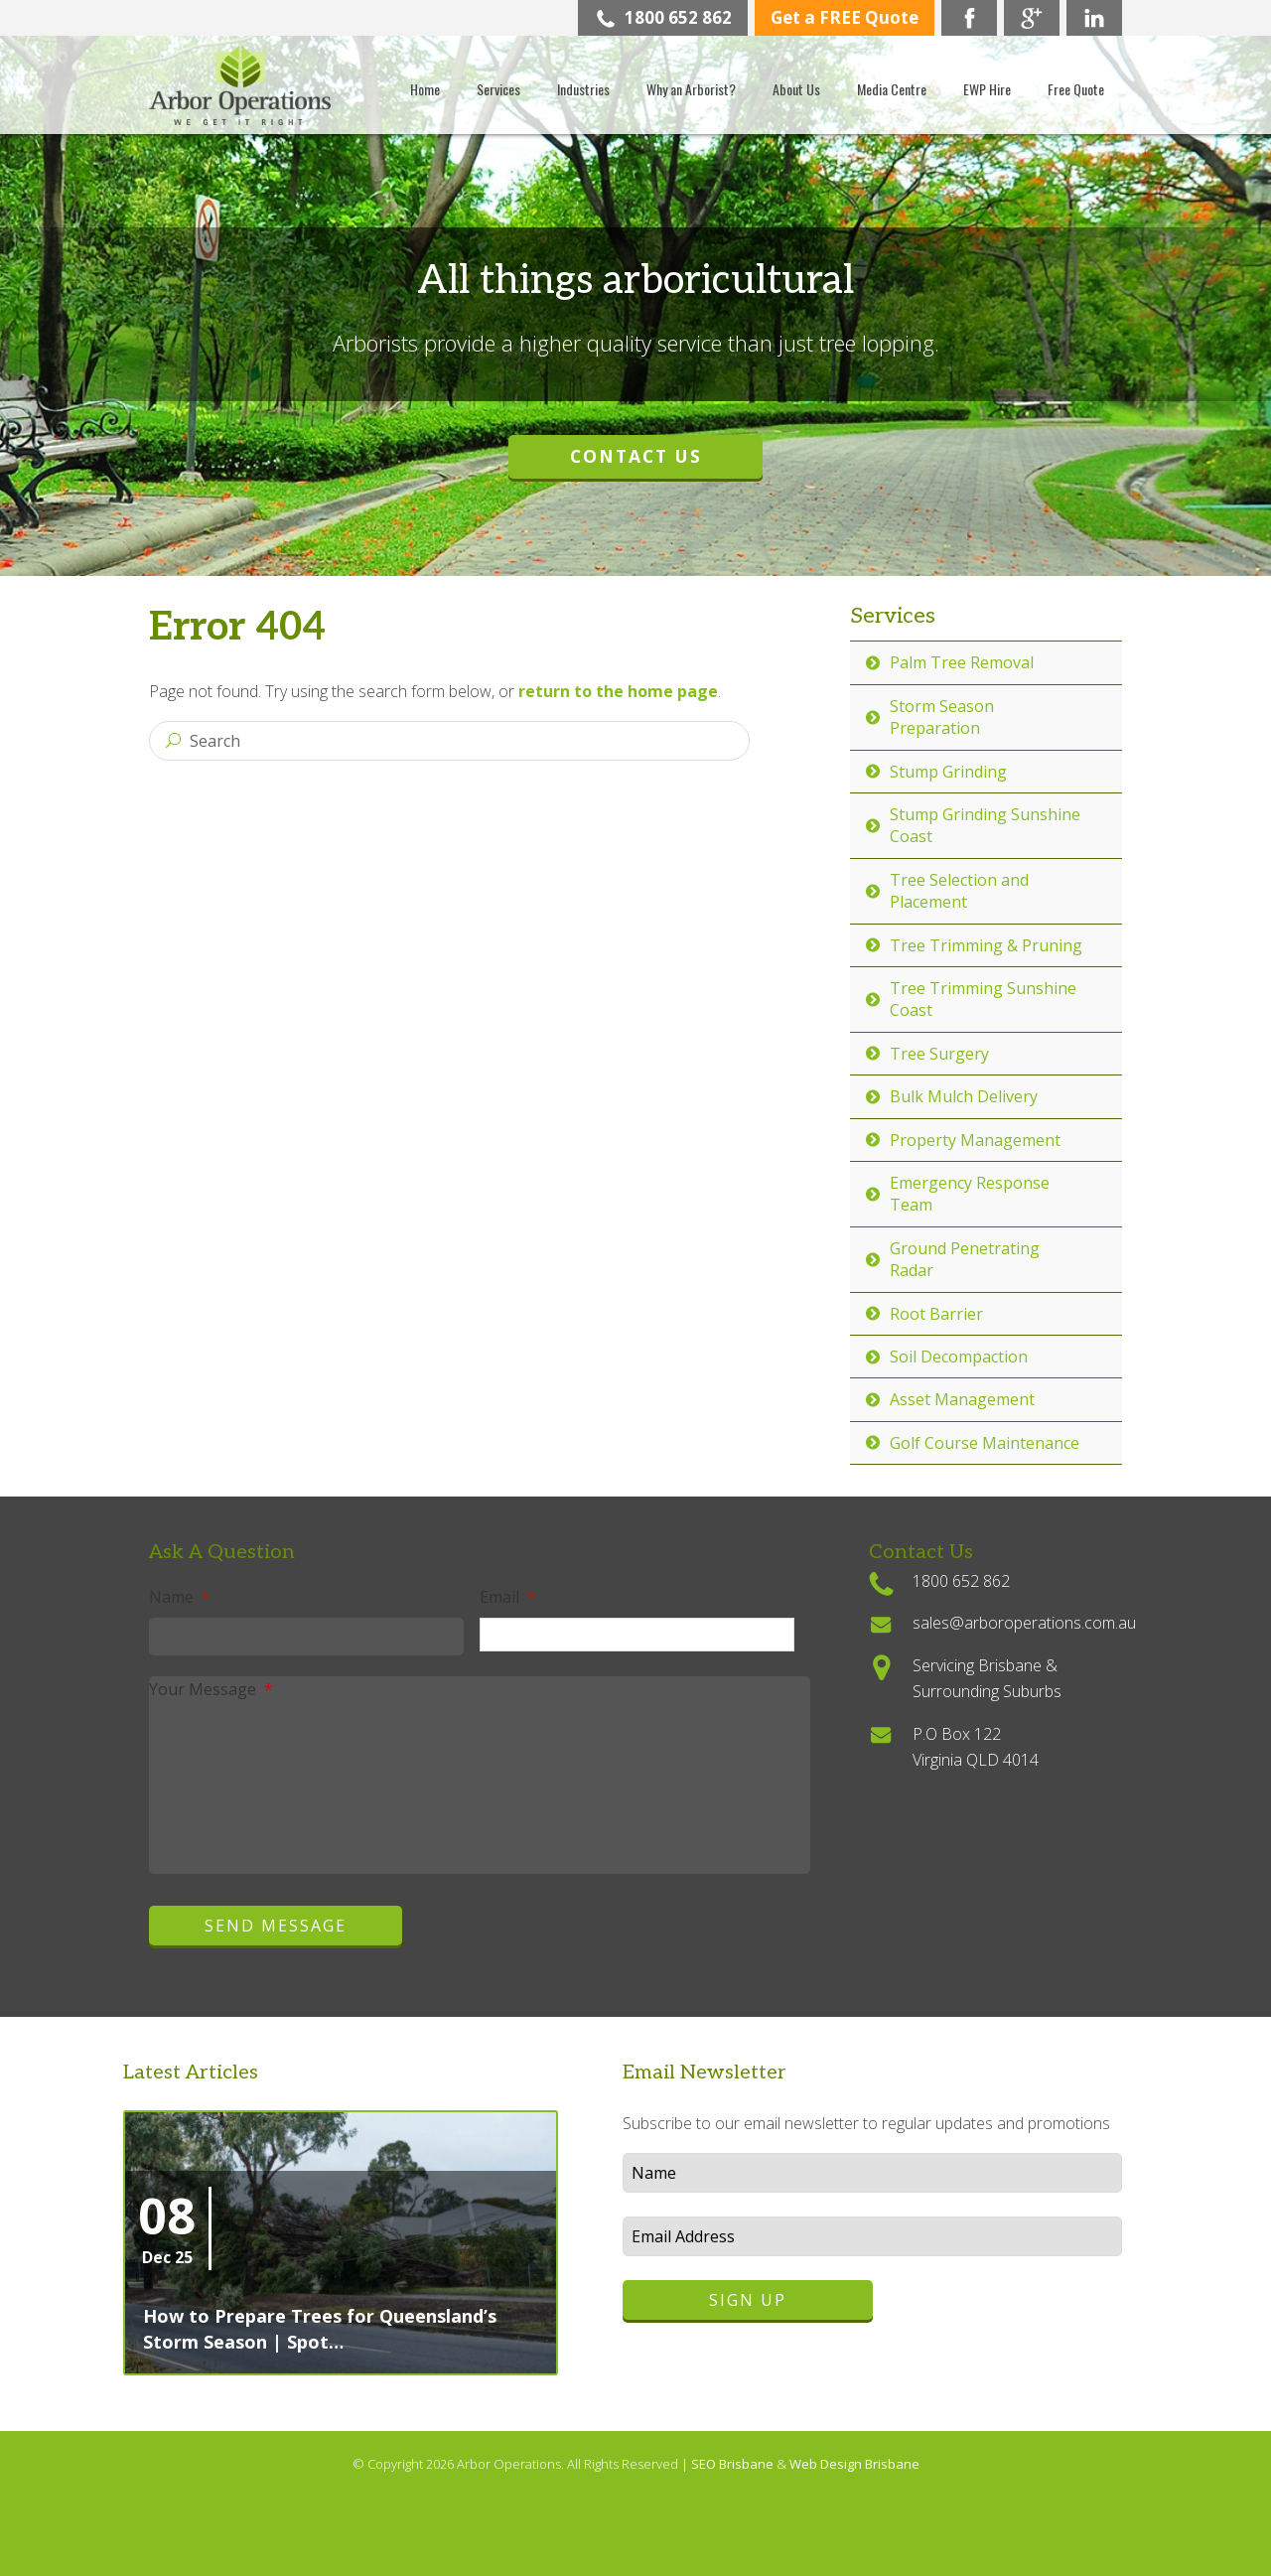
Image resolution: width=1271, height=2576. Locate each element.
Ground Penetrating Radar (965, 1259)
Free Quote (1076, 88)
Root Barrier (936, 1314)
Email (508, 1597)
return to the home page (618, 691)
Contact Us (636, 456)
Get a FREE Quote (844, 17)
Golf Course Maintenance (984, 1443)
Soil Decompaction (959, 1356)
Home (425, 88)
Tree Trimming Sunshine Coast (983, 999)
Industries (583, 88)
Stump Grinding (948, 772)
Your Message (211, 1689)
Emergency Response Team (970, 1194)
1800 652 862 (663, 17)
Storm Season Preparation (942, 717)
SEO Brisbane (734, 2464)
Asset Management (962, 1399)
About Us (796, 88)
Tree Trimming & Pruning (986, 945)
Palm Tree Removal (962, 662)
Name (180, 1597)
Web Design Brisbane (854, 2464)
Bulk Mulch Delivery (964, 1096)
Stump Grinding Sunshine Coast (985, 825)
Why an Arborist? (691, 88)
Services (498, 88)
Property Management (975, 1140)
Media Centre (891, 88)
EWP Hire (987, 88)
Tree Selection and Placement (959, 891)
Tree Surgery (939, 1054)
